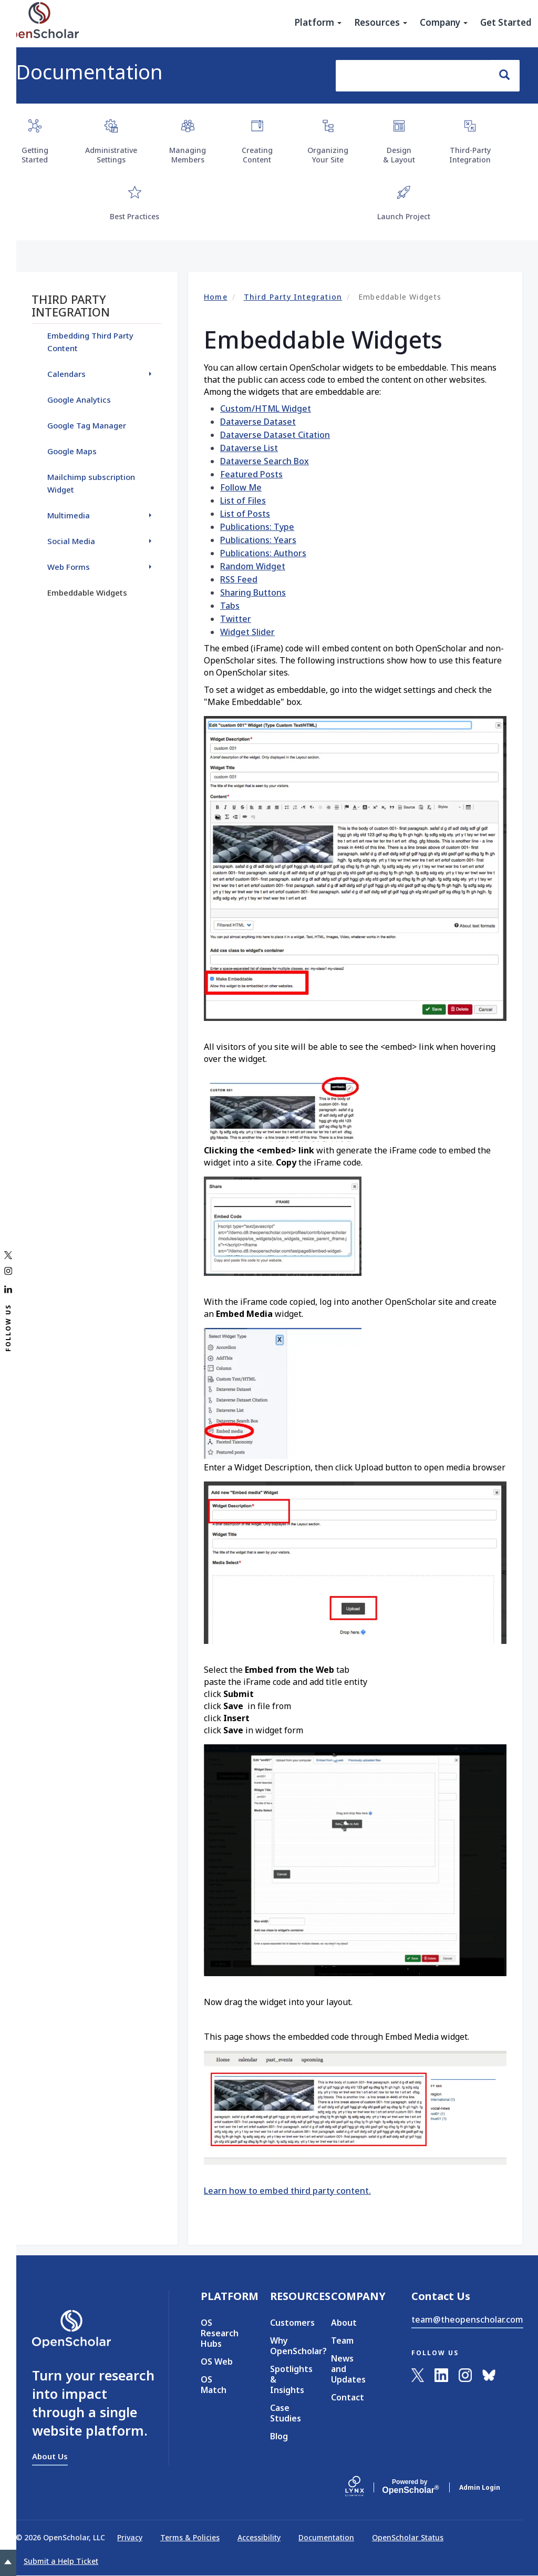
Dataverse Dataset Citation (275, 435)
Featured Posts (251, 474)
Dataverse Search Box (264, 461)
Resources (380, 22)
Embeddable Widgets (87, 592)
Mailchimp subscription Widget (91, 483)
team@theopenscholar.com (467, 2319)
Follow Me (241, 487)
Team (342, 2340)
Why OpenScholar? (284, 2346)
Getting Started (35, 155)
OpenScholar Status (407, 2537)
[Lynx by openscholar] (363, 2487)
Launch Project (403, 216)
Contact (347, 2397)
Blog (279, 2436)
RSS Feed (238, 579)
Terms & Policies (190, 2537)
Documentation (89, 71)
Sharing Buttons (253, 592)
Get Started (506, 22)
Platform (318, 22)
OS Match (213, 2385)
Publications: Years (258, 540)
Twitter (235, 619)
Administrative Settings (111, 155)
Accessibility (259, 2537)
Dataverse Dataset (258, 421)
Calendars (66, 374)
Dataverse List (249, 448)
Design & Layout (399, 155)
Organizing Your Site (327, 155)
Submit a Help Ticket (61, 2561)
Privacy (129, 2537)
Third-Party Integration (470, 155)
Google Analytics (79, 399)
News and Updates (348, 2369)
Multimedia (68, 515)
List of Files (243, 500)
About (344, 2322)
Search (509, 75)
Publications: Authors (263, 553)
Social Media (71, 541)
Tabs (230, 605)
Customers (284, 2322)
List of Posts (245, 513)
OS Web (217, 2361)
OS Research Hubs (220, 2333)
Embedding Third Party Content (90, 341)
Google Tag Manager (86, 425)
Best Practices (134, 216)
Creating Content (257, 155)
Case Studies (284, 2413)
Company (444, 22)
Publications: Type (257, 527)
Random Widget (252, 566)
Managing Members (187, 155)
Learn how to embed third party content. (287, 2190)
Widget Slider (247, 632)
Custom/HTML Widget (265, 408)
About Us (50, 2456)
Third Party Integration (293, 297)
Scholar (409, 2487)
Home (215, 297)
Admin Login (479, 2487)
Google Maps (72, 451)
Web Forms (68, 566)
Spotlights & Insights (284, 2379)
